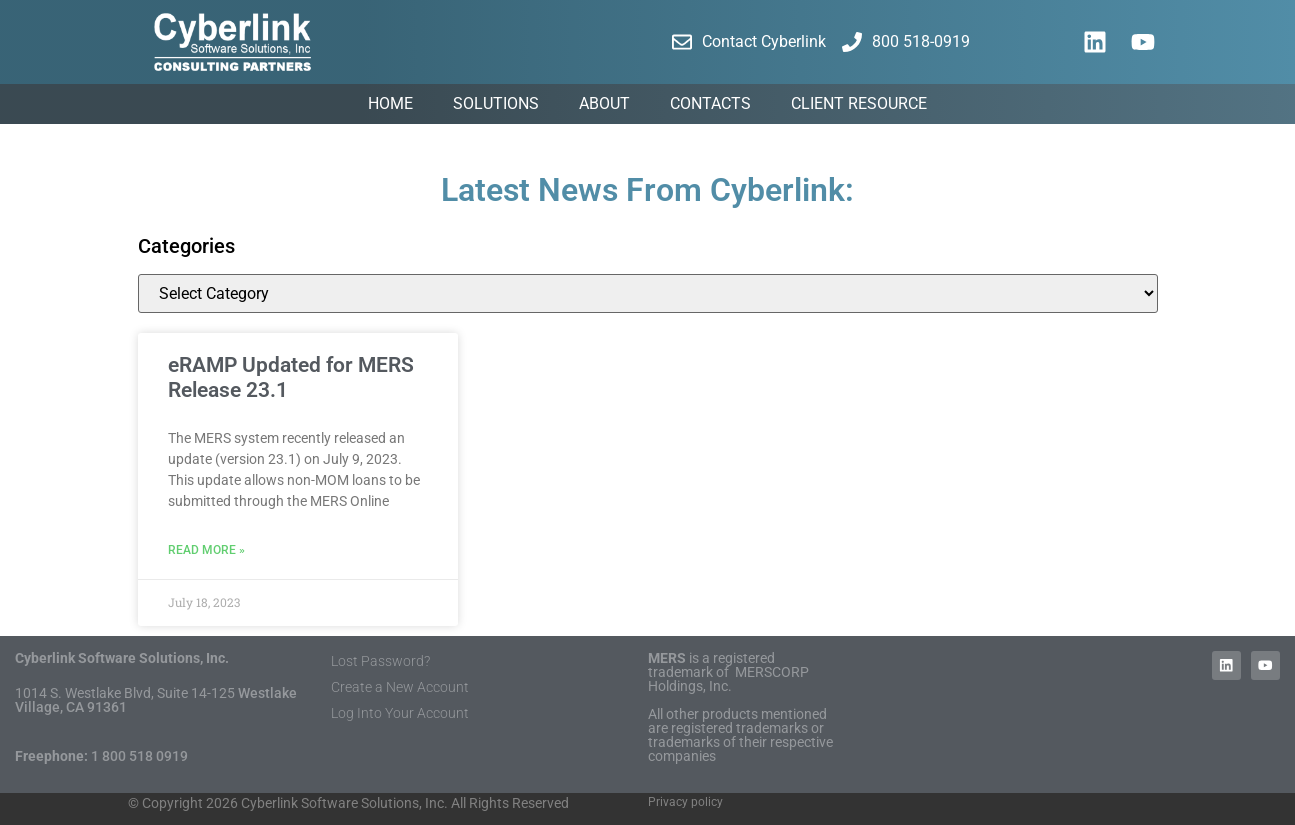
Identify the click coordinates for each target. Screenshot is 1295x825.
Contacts (710, 103)
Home (390, 103)
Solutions (496, 103)
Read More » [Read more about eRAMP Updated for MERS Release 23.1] (206, 550)
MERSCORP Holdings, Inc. (728, 679)
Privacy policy (685, 802)
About (604, 103)
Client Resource (859, 103)
